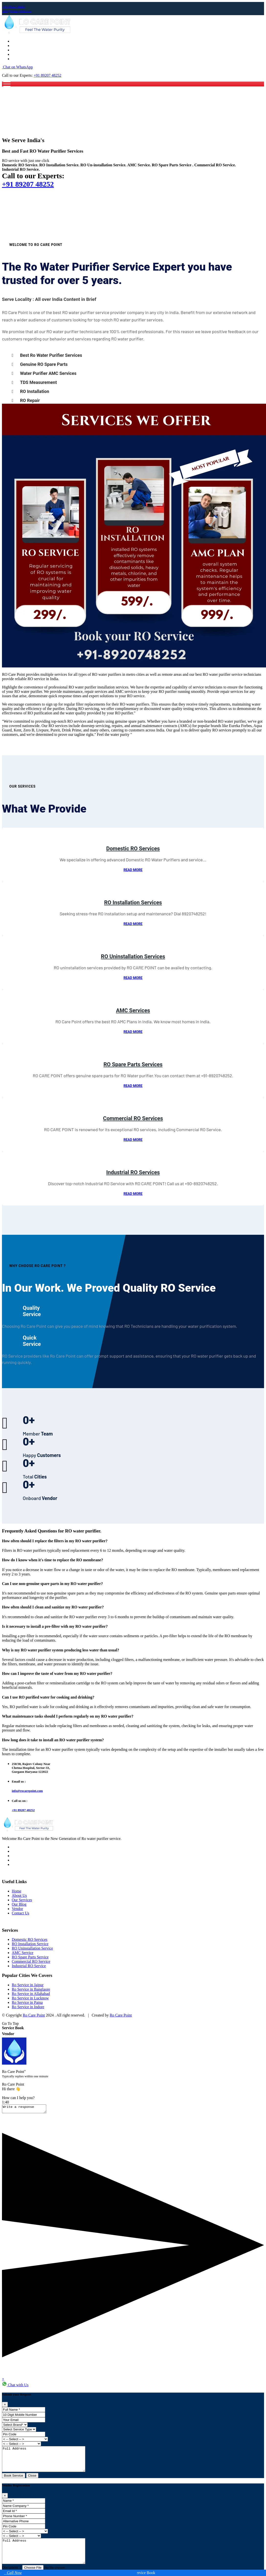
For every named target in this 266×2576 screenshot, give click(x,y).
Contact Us (20, 1913)
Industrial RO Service (29, 1966)
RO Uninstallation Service (32, 1948)
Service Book (144, 2573)
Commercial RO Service (31, 1961)
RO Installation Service (30, 1944)
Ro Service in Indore (28, 2007)
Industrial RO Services (133, 1172)
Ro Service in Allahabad (31, 1994)
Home (16, 1891)
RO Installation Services (133, 902)
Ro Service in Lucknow (30, 1998)
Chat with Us (15, 2386)
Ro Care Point (34, 2015)
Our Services (22, 1900)
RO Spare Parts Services (133, 1064)
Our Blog (19, 1904)
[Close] (5, 2405)
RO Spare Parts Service (30, 1957)
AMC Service (22, 1953)
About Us (19, 1895)
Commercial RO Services (133, 1118)
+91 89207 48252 (13, 6)
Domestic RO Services (133, 848)
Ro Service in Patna (27, 2002)
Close (32, 2477)
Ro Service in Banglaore (31, 1989)
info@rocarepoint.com (17, 11)
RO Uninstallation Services (133, 956)
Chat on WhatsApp (17, 67)
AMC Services (133, 1010)
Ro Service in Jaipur (28, 1985)
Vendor (17, 1909)
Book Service (13, 2477)
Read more (133, 870)
